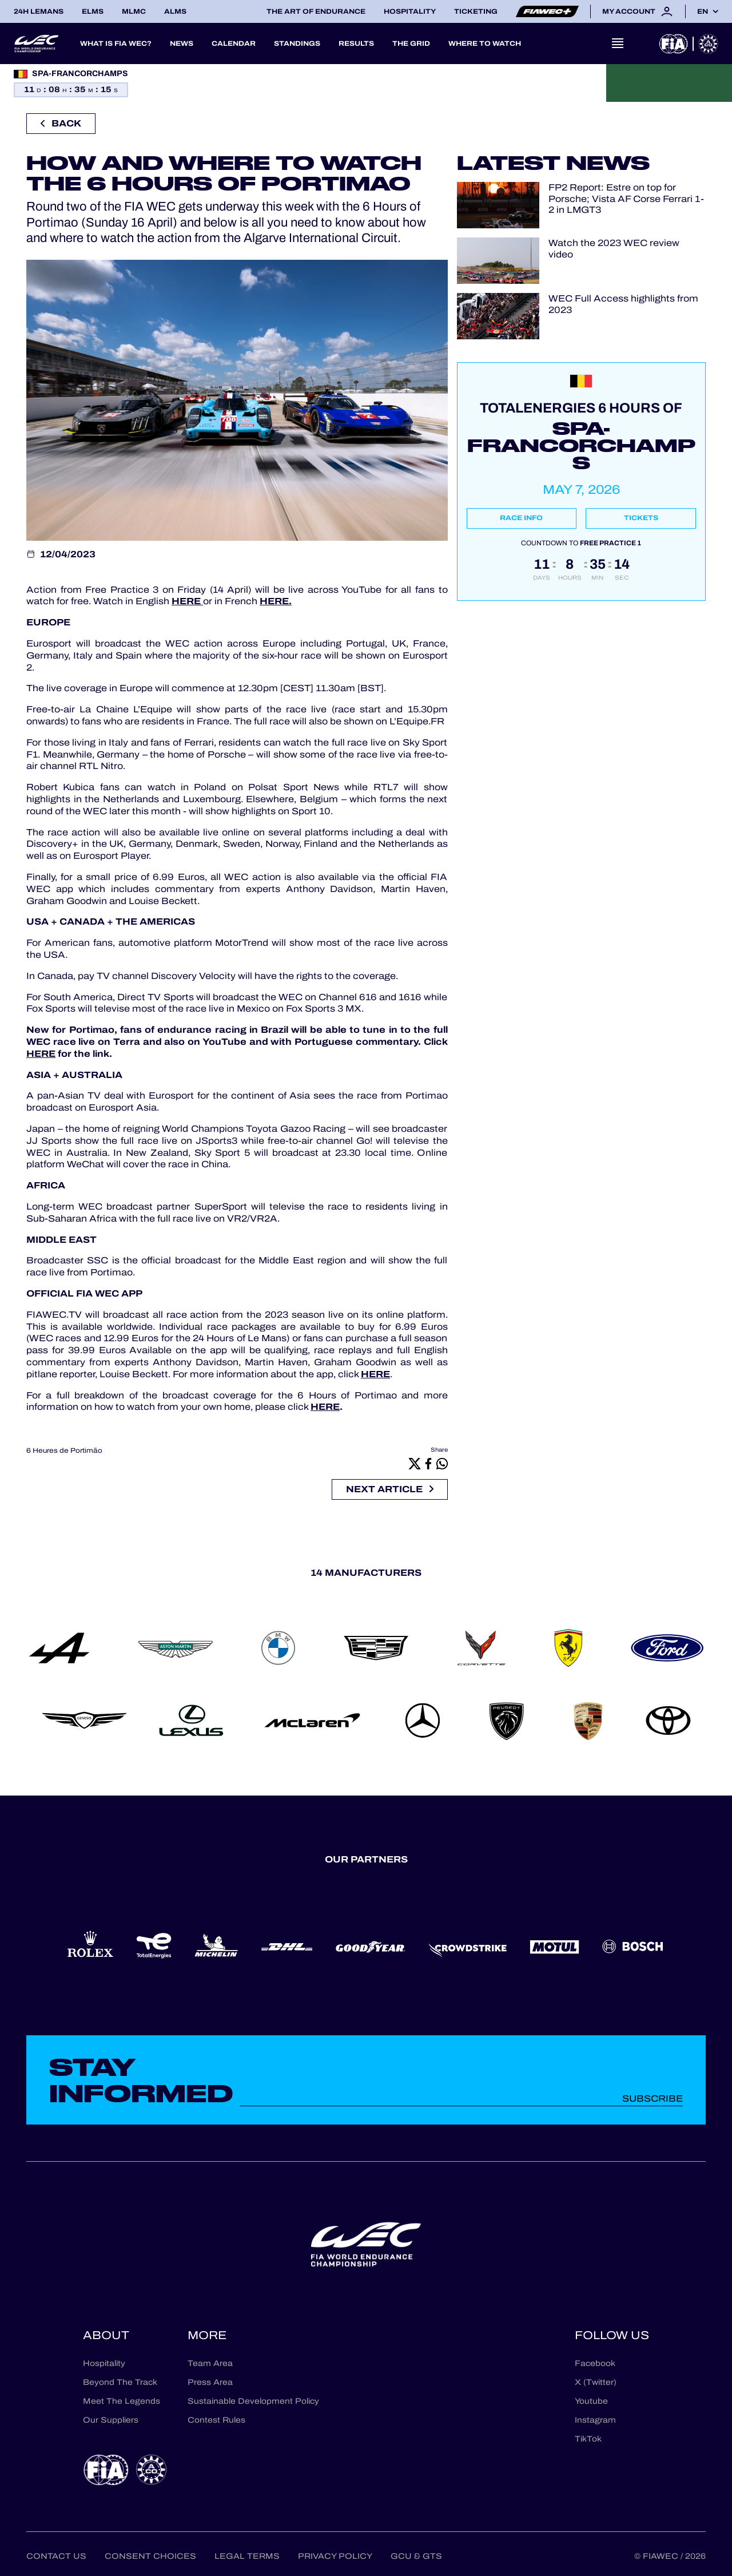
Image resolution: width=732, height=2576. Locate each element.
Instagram (595, 2420)
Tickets (641, 518)
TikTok (588, 2439)
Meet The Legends (121, 2401)
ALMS (175, 11)
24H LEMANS (38, 11)
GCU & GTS (416, 2556)
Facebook (595, 2363)
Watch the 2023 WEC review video (613, 248)
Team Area (210, 2363)
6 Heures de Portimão (64, 1450)
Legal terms (247, 2556)
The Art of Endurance (315, 11)
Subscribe (652, 2098)
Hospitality (410, 11)
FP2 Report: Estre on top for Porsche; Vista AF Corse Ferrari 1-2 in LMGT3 (626, 198)
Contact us (56, 2556)
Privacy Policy (335, 2556)
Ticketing (476, 11)
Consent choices (150, 2556)
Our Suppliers (110, 2420)
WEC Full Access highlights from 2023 (623, 304)
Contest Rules (216, 2420)
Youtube (591, 2401)
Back (61, 123)
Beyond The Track (120, 2382)
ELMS (93, 11)
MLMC (134, 11)
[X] (414, 1463)
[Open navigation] (617, 43)
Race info (521, 518)
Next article (389, 1489)
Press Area (210, 2382)
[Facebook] (428, 1463)
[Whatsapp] (442, 1463)
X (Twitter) (595, 2382)
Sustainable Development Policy (253, 2401)
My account (638, 11)
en (702, 11)
